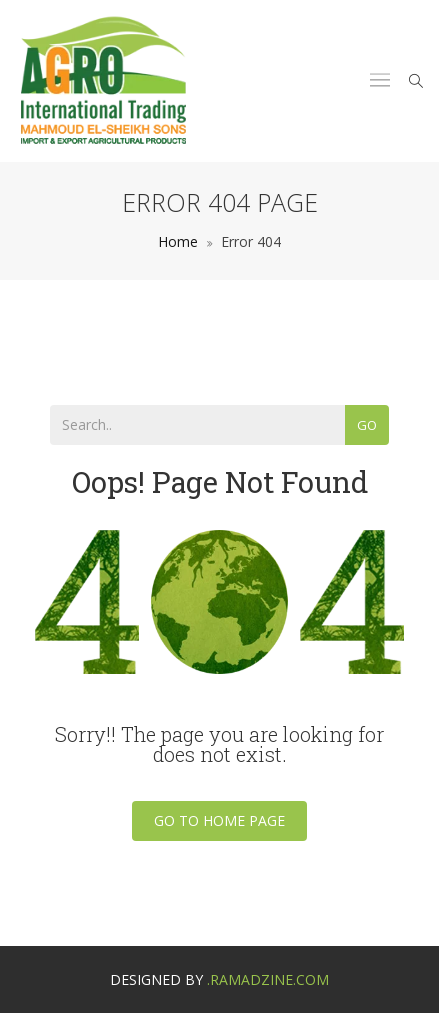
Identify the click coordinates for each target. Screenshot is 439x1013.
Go (367, 425)
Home (178, 241)
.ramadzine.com (268, 979)
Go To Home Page (219, 820)
